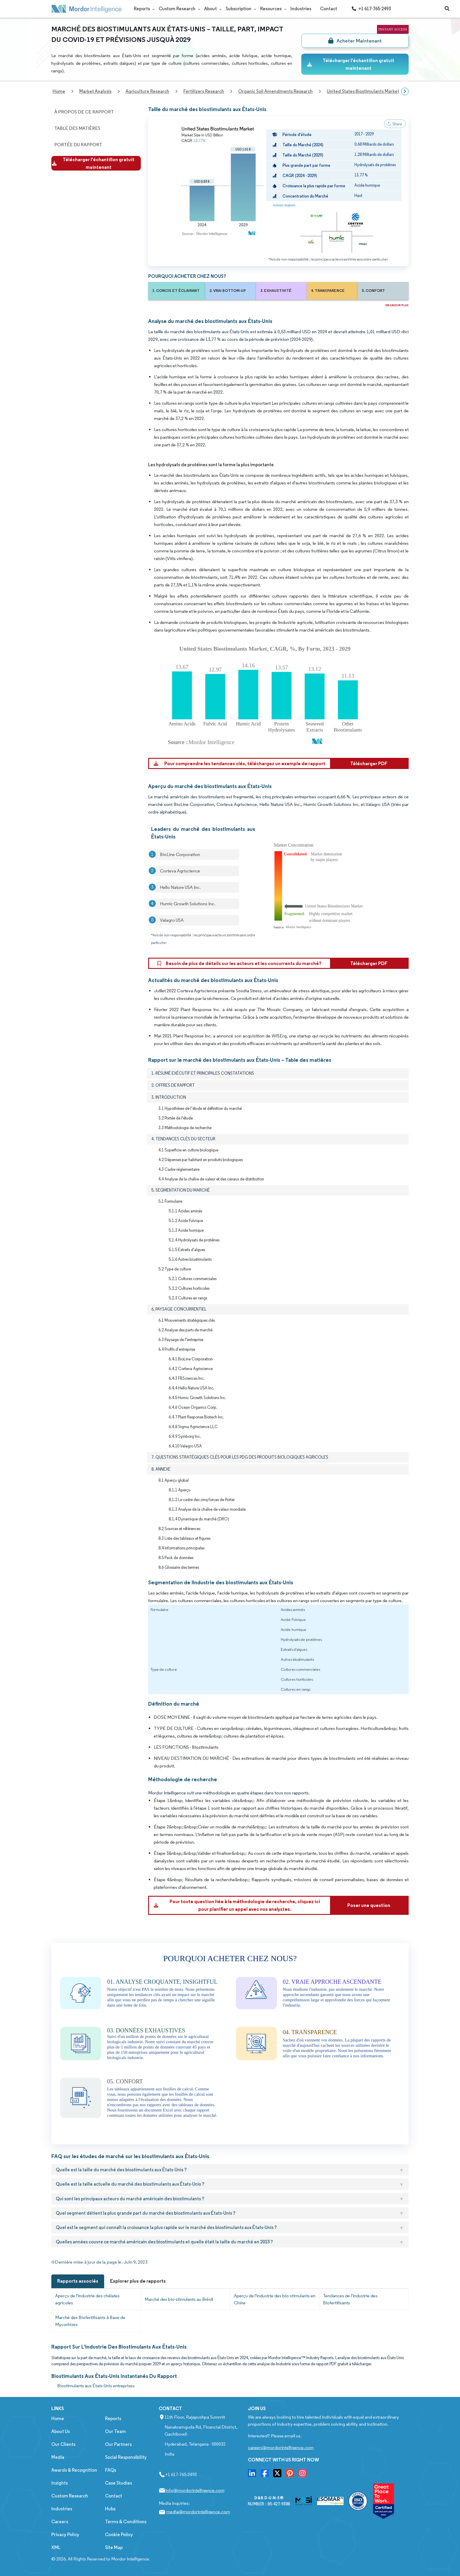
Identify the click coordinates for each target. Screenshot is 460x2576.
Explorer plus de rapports (138, 2281)
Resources (271, 8)
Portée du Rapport (78, 144)
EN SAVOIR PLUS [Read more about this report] (397, 305)
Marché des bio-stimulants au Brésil (179, 2299)
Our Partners (118, 2444)
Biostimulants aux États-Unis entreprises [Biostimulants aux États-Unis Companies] (96, 2385)
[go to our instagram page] (302, 2475)
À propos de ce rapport (84, 112)
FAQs (110, 2470)
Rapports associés (77, 2281)
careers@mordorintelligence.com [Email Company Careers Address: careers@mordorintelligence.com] (281, 2447)
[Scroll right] (405, 91)
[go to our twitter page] (277, 2475)
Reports (142, 8)
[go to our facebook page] (265, 2475)
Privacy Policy (65, 2534)
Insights (59, 2483)
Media (57, 2457)
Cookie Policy (119, 2534)
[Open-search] (447, 9)
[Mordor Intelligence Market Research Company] (86, 8)
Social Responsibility (126, 2457)
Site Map (114, 2547)
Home (57, 2418)
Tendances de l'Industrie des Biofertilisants (350, 2299)
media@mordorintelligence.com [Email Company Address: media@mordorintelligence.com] (198, 2511)
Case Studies (118, 2483)
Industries (300, 8)
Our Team (115, 2431)
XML (55, 2547)
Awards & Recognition (74, 2470)
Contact (328, 8)
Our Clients (63, 2444)
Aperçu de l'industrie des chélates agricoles (87, 2299)
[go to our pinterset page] (290, 2475)
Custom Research (177, 8)
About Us (60, 2431)
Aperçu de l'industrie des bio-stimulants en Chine (274, 2299)
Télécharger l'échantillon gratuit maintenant (350, 64)
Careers (59, 2521)
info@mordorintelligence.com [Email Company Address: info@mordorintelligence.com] (194, 2490)
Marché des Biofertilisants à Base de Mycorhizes (90, 2321)
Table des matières (77, 128)
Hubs (110, 2509)
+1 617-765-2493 (371, 8)
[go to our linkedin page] (252, 2475)
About (210, 8)
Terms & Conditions (125, 2521)
